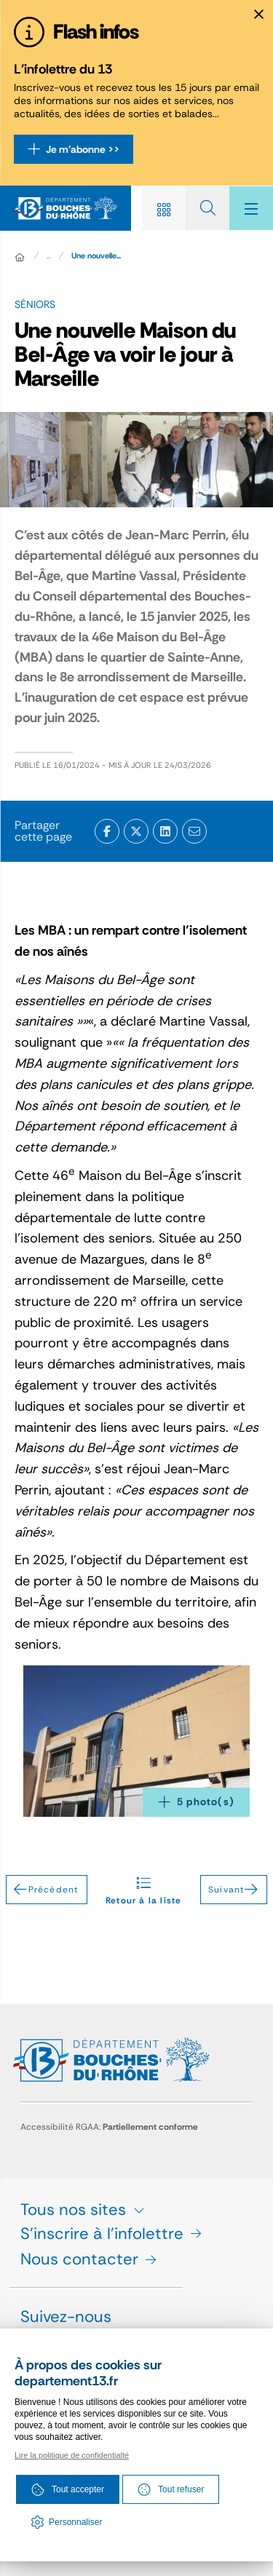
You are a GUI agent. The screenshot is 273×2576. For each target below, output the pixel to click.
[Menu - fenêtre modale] (251, 208)
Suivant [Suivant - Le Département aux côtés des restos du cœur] (233, 1890)
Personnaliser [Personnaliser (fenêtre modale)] (75, 2522)
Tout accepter (67, 2489)
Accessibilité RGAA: (109, 2127)
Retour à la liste (143, 1889)
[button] (136, 1741)
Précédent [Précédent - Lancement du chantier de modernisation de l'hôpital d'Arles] (46, 1890)
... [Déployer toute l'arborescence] (49, 255)
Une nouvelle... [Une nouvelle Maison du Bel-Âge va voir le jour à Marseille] (96, 255)
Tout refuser (171, 2489)
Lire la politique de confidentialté (72, 2455)
